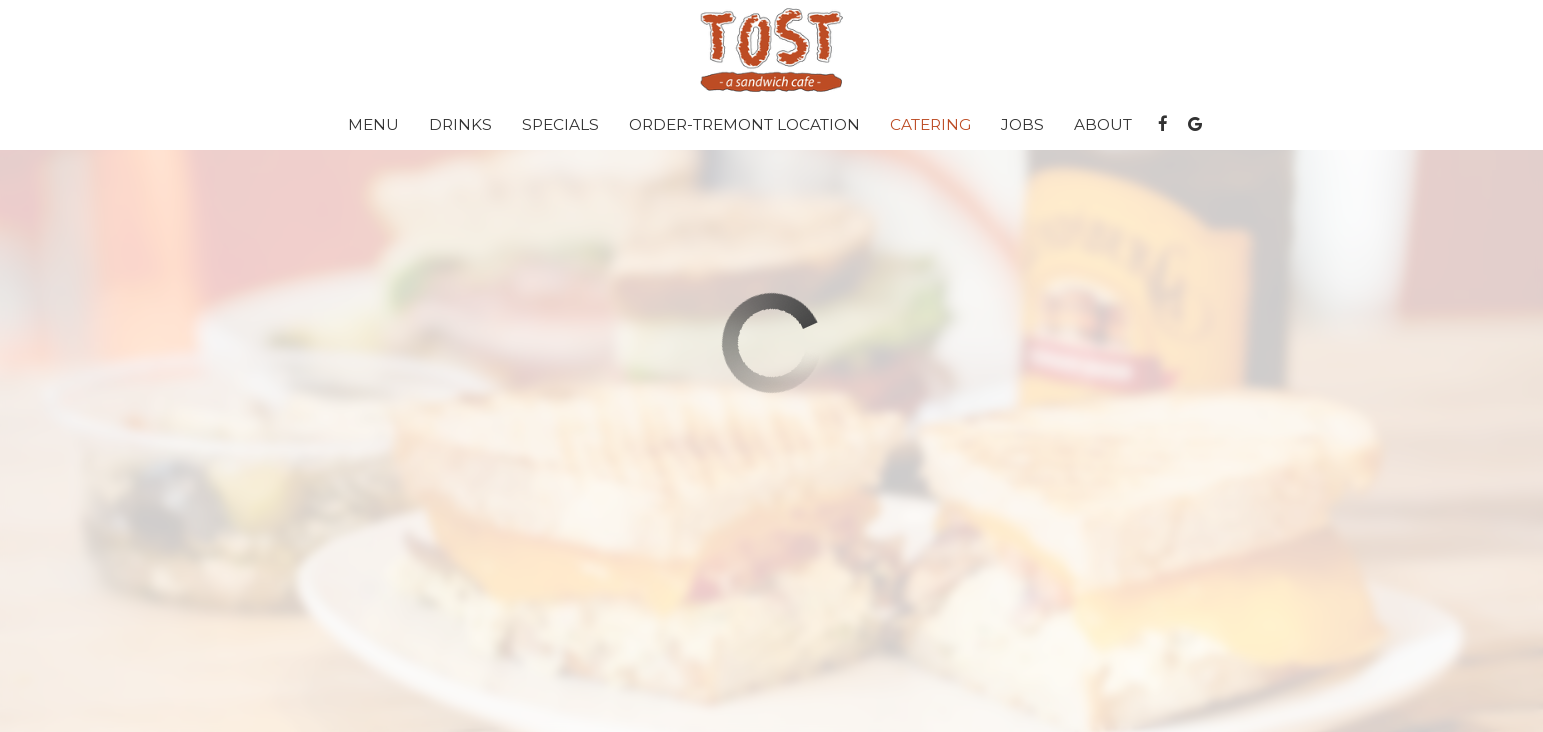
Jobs (1022, 124)
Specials (560, 124)
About (1103, 124)
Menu (373, 124)
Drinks (460, 124)
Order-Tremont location (744, 124)
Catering (930, 124)
